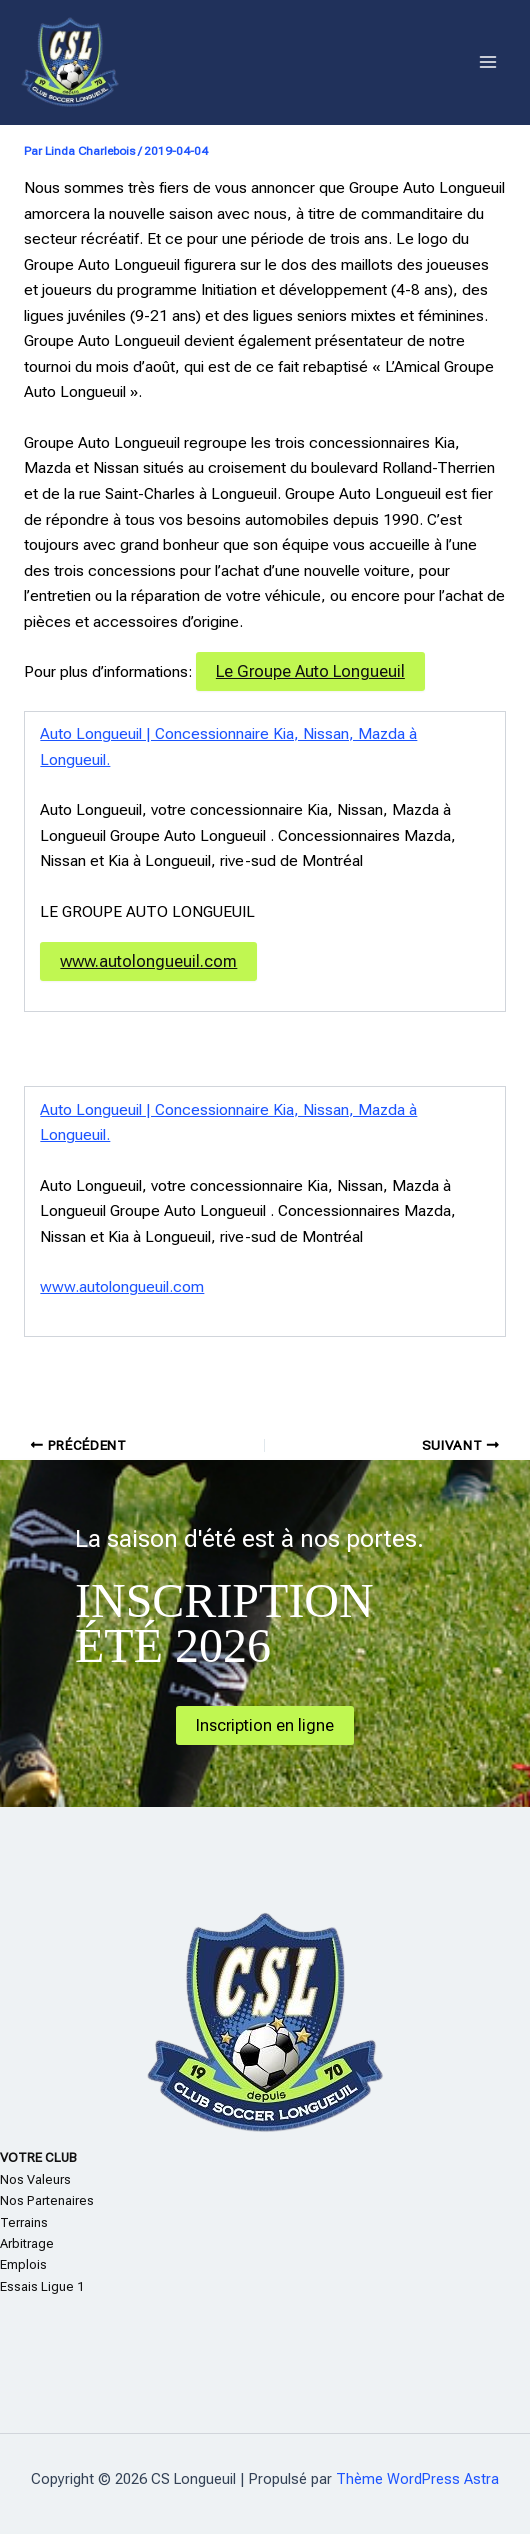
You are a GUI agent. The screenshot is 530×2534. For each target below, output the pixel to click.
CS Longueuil (212, 62)
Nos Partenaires (47, 2200)
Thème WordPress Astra (417, 2479)
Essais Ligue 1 (42, 2286)
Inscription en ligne (265, 1725)
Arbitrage (27, 2243)
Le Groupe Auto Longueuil (310, 671)
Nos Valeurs (35, 2179)
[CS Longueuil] (70, 63)
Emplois (23, 2264)
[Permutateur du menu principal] (488, 62)
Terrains (24, 2222)
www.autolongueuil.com (148, 961)
